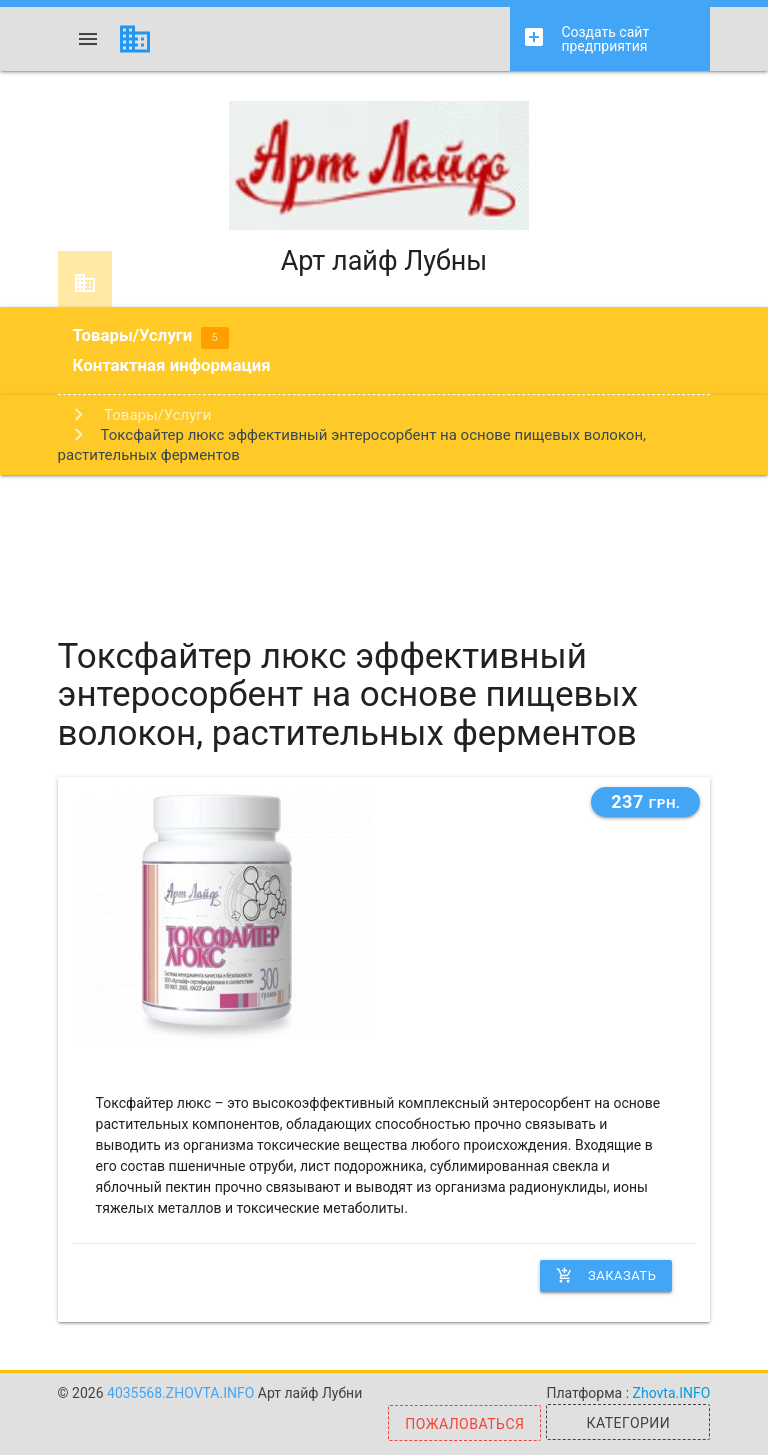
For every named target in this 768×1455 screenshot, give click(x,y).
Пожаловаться (464, 1424)
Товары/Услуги (151, 337)
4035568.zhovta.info (182, 1393)
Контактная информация (172, 365)
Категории (629, 1423)
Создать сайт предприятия (585, 39)
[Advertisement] (384, 540)
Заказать (606, 1276)
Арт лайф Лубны (384, 189)
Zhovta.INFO (672, 1393)
